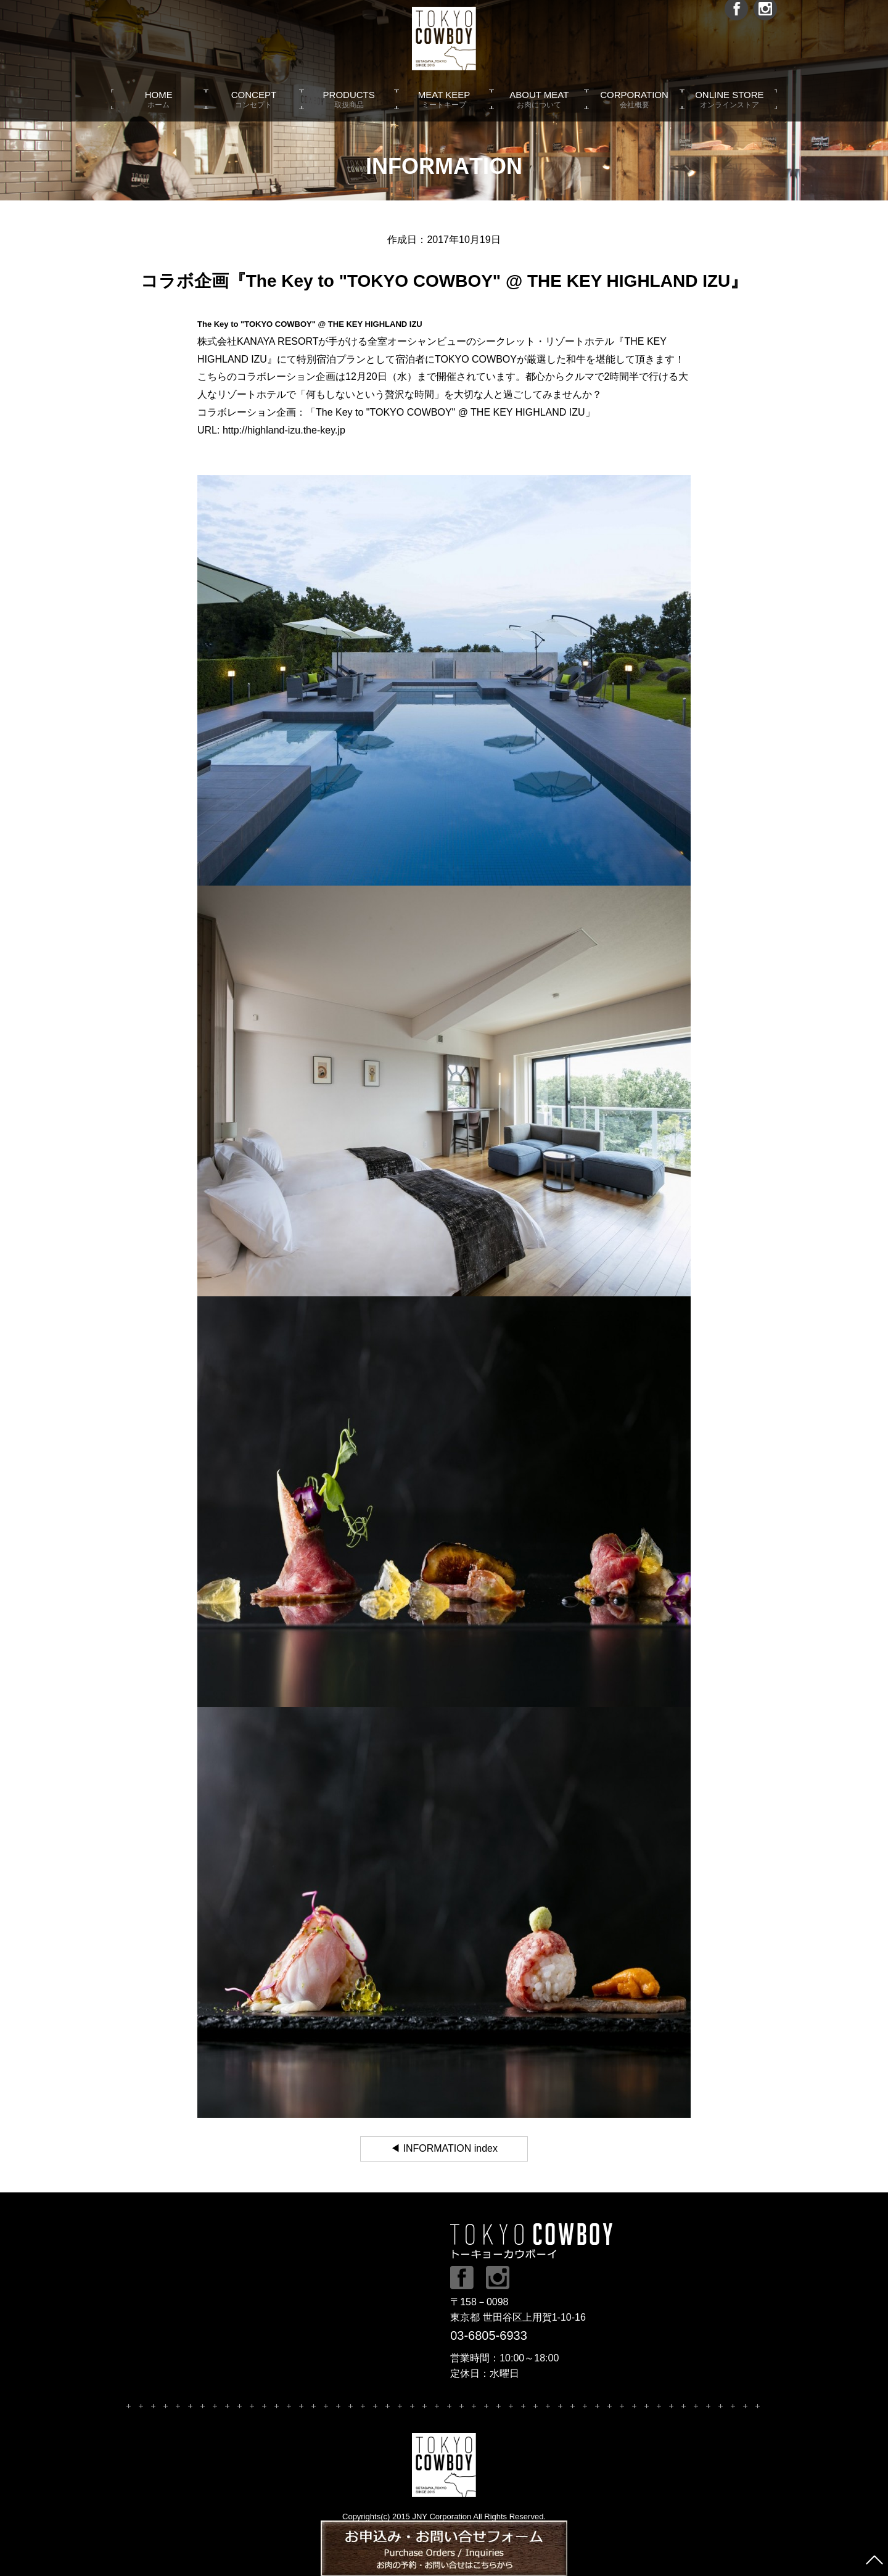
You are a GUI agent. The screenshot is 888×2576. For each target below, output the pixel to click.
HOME (158, 111)
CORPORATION (633, 111)
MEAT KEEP (444, 111)
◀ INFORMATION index (444, 2148)
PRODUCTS (349, 111)
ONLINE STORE (729, 111)
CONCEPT (253, 111)
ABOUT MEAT (538, 111)
